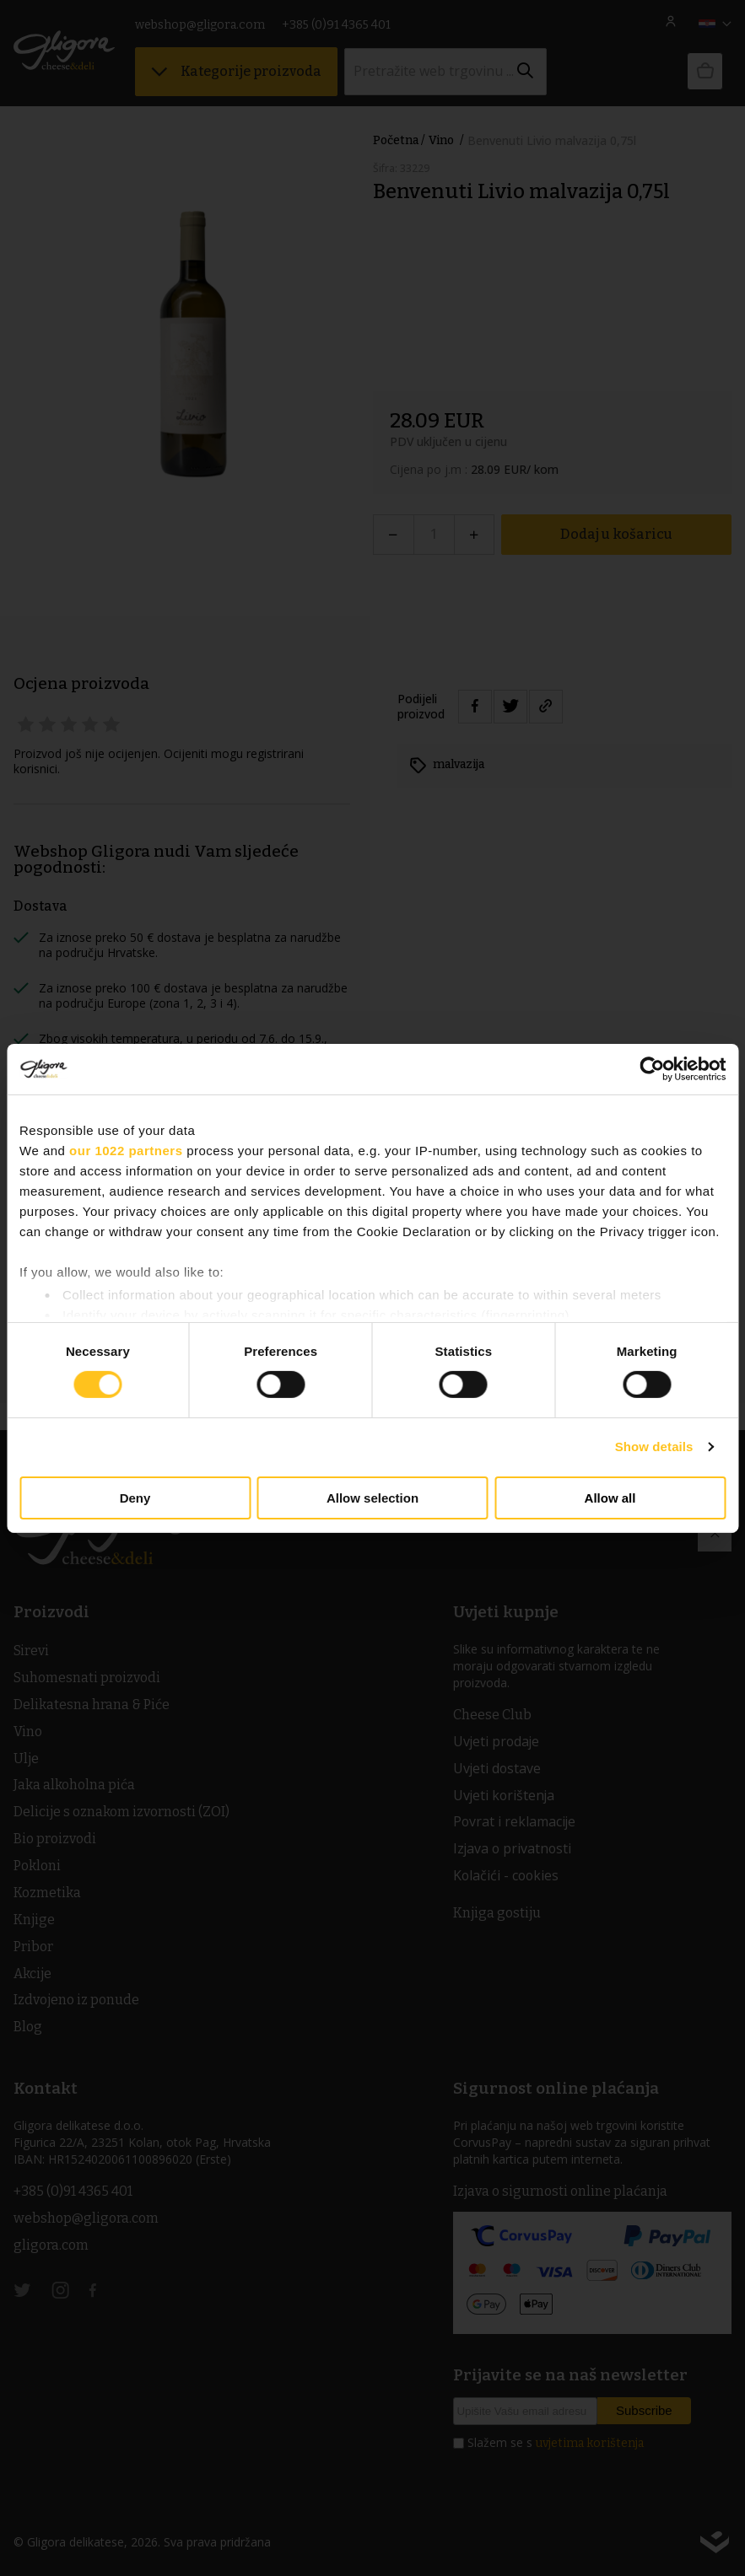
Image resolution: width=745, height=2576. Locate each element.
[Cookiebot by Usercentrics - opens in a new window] (652, 1068)
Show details (654, 1446)
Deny (135, 1498)
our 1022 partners (125, 1150)
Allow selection (372, 1498)
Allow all (610, 1498)
